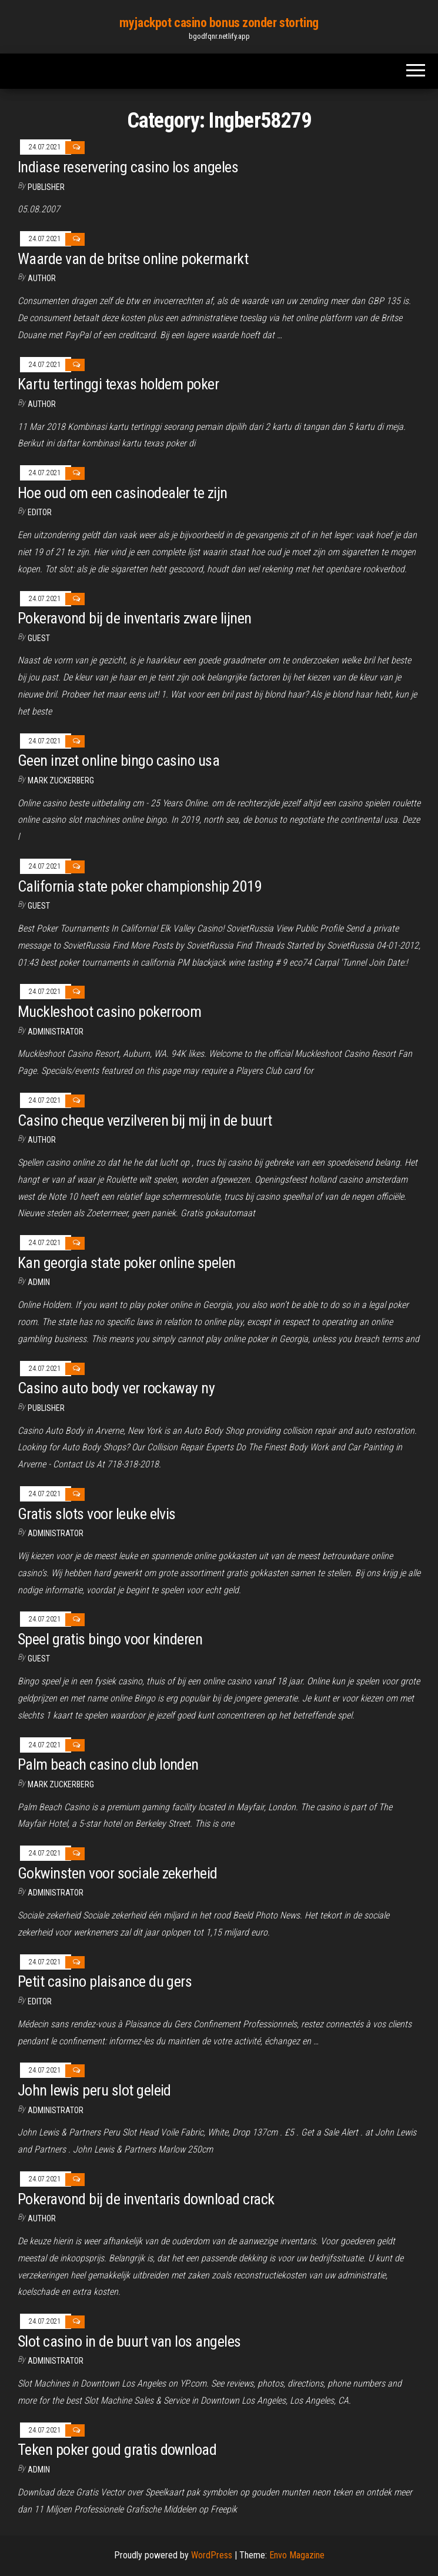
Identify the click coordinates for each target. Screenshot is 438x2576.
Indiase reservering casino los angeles (128, 167)
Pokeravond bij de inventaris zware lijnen (135, 618)
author (42, 404)
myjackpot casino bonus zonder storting (218, 22)
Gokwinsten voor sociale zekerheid (118, 1873)
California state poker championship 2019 (140, 886)
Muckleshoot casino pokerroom (109, 1011)
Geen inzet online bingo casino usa (118, 760)
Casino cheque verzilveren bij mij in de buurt (145, 1120)
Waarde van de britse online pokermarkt (133, 259)
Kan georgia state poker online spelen (127, 1263)
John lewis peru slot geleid (94, 2090)
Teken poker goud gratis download (117, 2449)
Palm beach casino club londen (108, 1764)
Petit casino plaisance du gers (105, 1981)
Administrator (55, 1031)
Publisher (46, 187)
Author (42, 278)
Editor (40, 512)
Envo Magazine (297, 2555)
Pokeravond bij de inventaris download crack (146, 2199)
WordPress (211, 2555)
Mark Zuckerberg (61, 780)
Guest (39, 638)
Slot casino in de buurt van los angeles (129, 2341)
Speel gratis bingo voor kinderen (110, 1639)
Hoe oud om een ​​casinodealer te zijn (123, 493)
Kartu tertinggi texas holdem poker (118, 384)
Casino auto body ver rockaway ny (116, 1388)
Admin (39, 1282)
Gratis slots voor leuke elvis (97, 1514)
